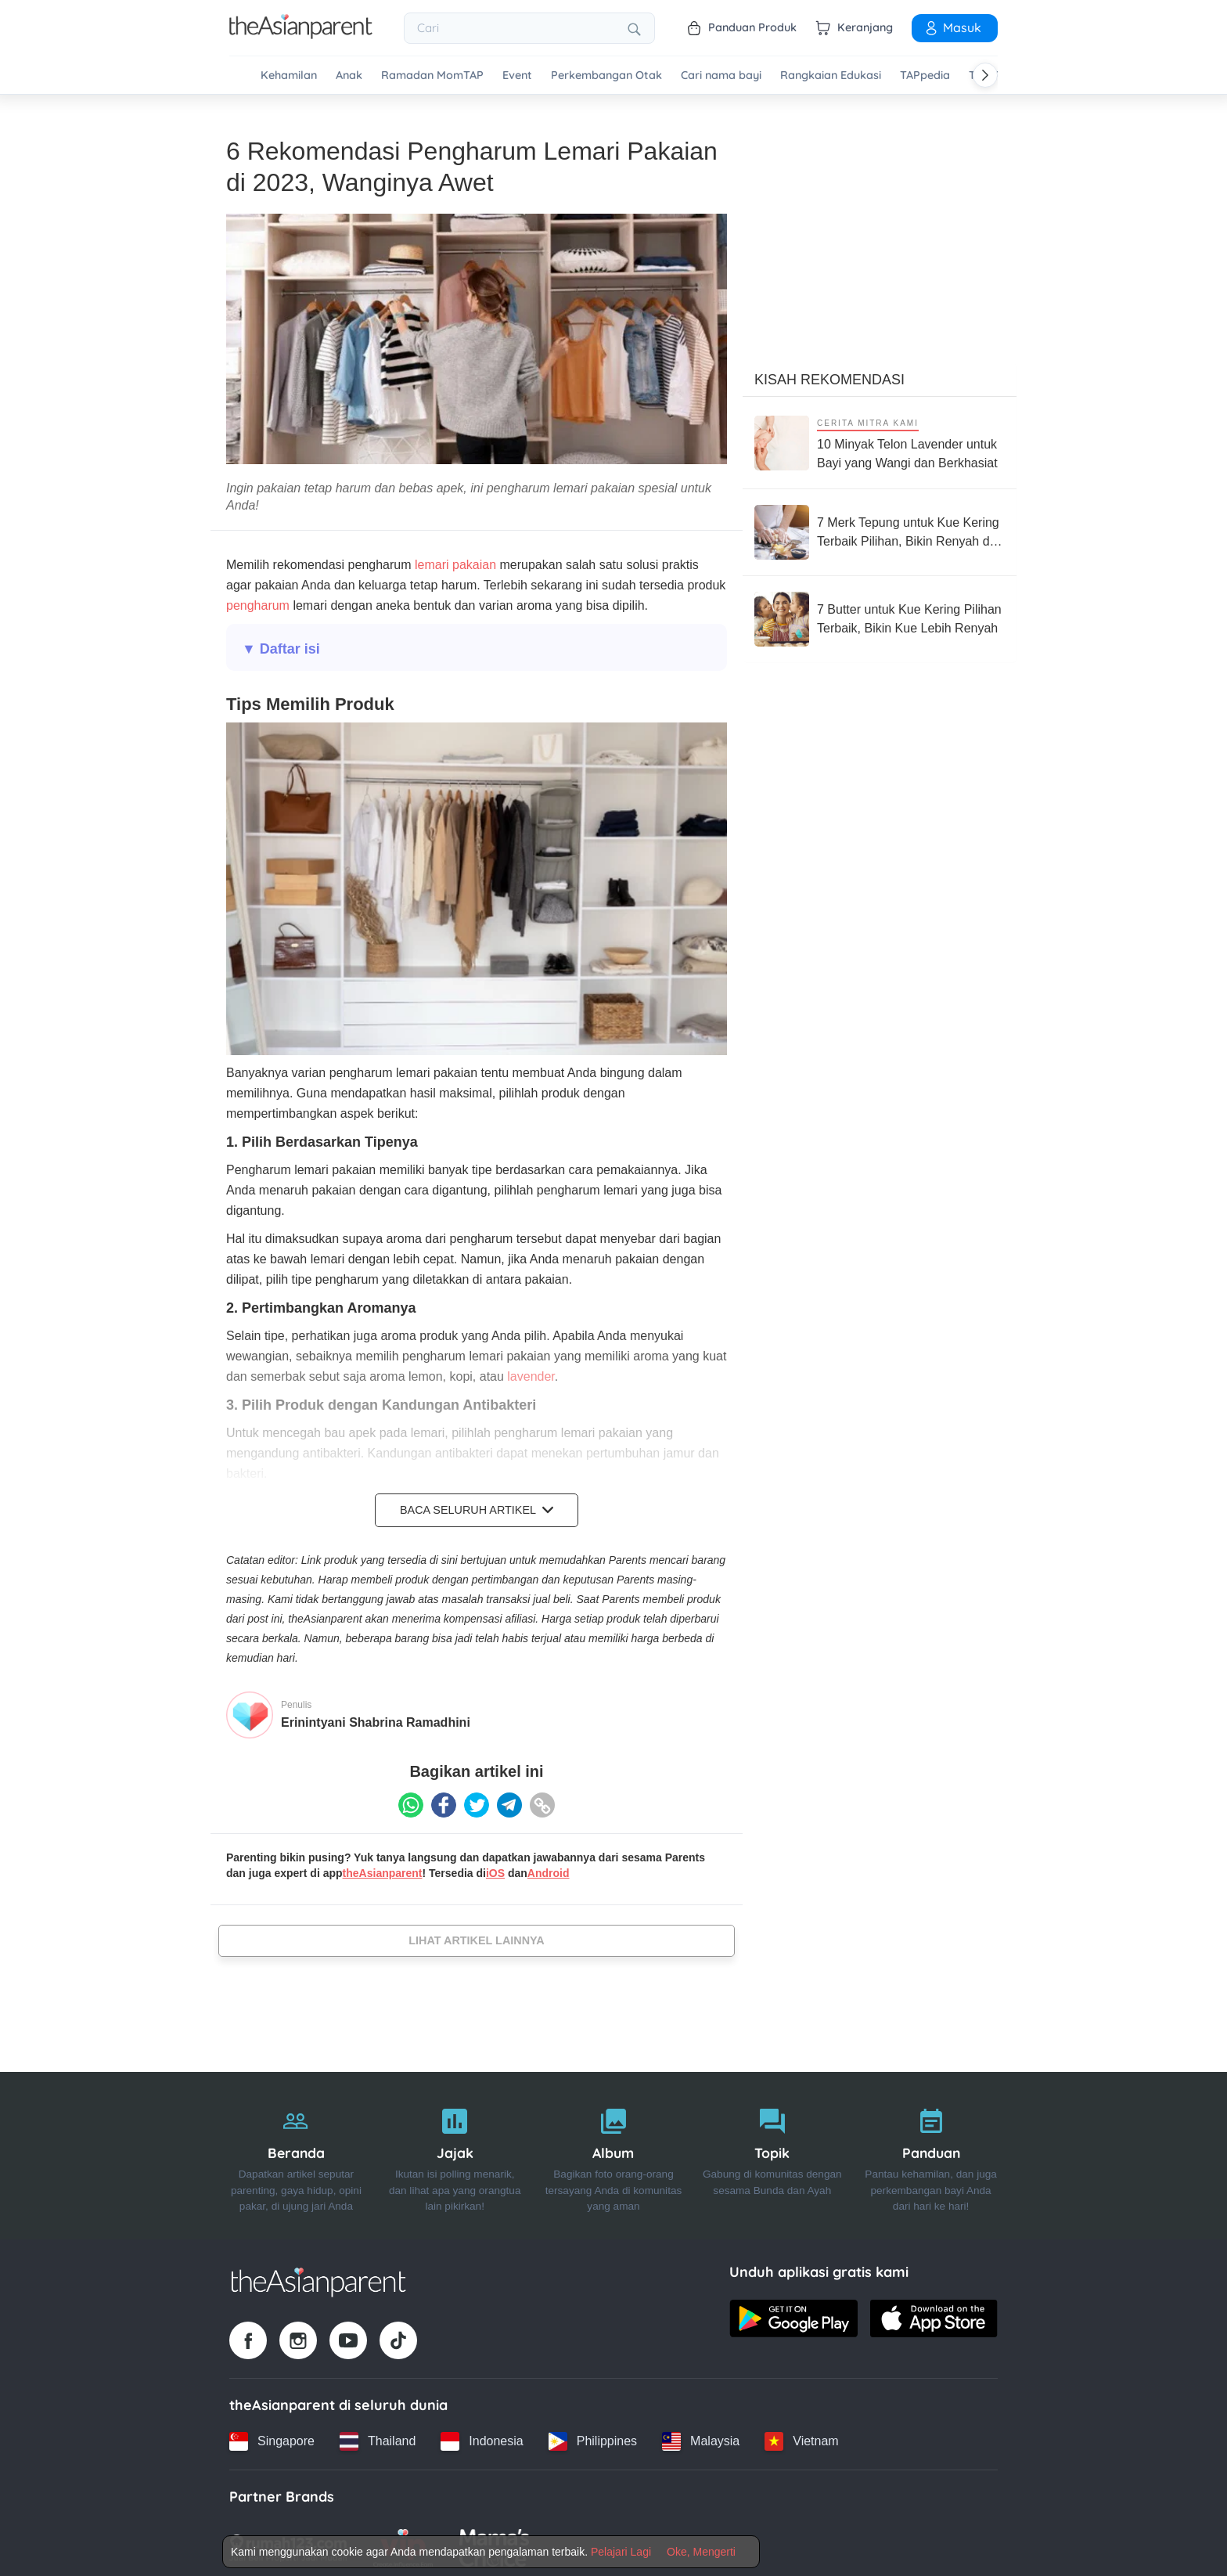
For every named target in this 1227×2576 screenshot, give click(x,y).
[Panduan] (931, 2151)
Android (548, 1868)
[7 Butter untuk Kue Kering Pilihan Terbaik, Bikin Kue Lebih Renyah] (879, 614)
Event (517, 75)
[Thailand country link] (378, 2436)
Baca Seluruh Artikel (476, 1505)
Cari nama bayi (721, 75)
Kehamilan (289, 75)
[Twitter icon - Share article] (476, 1800)
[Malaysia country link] (700, 2436)
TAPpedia (925, 75)
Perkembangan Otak (606, 75)
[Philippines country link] (593, 2436)
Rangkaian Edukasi (830, 75)
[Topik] (772, 2151)
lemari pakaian (454, 560)
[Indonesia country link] (482, 2436)
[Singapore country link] (272, 2436)
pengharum (258, 600)
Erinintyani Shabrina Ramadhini (375, 1717)
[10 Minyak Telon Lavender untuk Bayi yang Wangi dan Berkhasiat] (879, 438)
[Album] (614, 2151)
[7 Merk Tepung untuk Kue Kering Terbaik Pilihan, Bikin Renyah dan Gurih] (879, 527)
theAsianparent (383, 1868)
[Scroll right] (985, 75)
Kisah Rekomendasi (829, 375)
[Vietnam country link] (801, 2436)
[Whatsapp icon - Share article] (410, 1800)
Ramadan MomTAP (432, 75)
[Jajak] (455, 2151)
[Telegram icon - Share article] (509, 1800)
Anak (349, 75)
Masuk (952, 27)
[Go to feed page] (300, 34)
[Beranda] (296, 2151)
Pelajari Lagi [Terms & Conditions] (621, 2551)
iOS (495, 1868)
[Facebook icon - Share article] (443, 1800)
